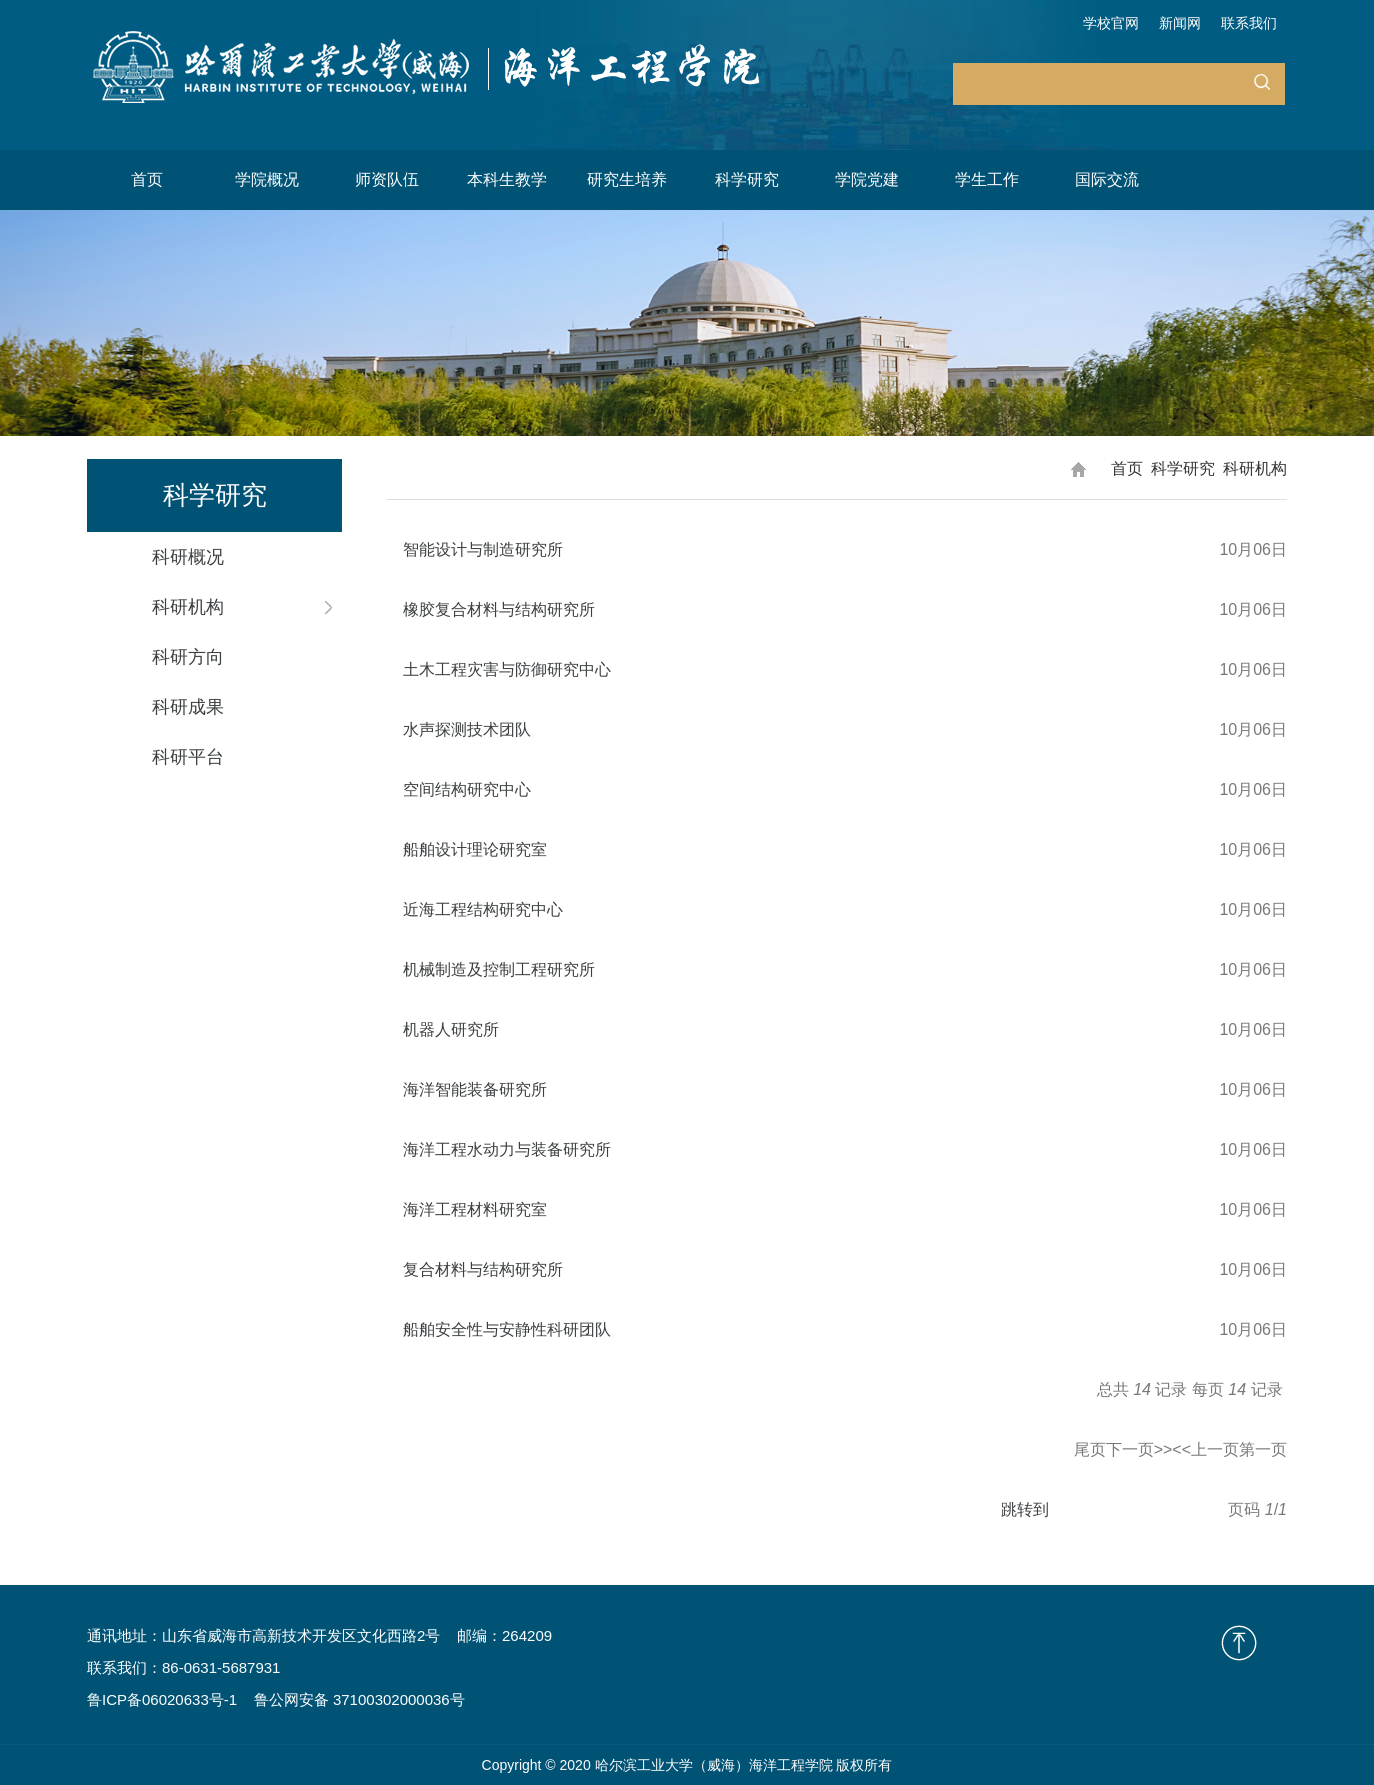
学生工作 (987, 179)
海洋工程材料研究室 (475, 1209)
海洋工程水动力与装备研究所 (507, 1149)
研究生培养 (627, 179)
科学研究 (747, 179)
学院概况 (267, 179)
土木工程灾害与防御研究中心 (507, 669)
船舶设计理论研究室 (475, 849)
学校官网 (1111, 23)
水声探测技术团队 (467, 729)
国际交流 (1107, 179)
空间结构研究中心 (467, 789)
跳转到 (1027, 1509)
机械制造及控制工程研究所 (499, 969)
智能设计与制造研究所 (483, 549)
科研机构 (1255, 468)
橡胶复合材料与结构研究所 (499, 609)
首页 (147, 179)
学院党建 (867, 179)
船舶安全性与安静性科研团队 (507, 1329)
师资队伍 (387, 179)
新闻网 (1180, 23)
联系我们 (1249, 23)
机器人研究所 (451, 1029)
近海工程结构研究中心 (483, 909)
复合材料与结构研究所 (483, 1269)
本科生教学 (507, 179)
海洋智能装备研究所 (475, 1089)
